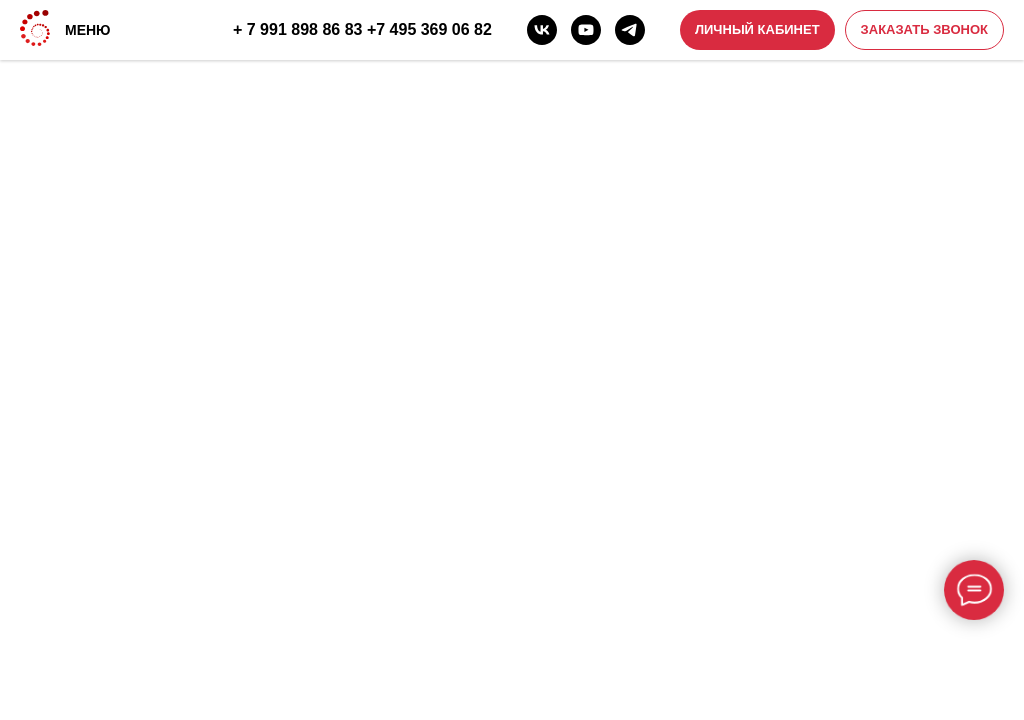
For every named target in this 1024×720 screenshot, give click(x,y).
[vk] (542, 30)
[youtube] (586, 30)
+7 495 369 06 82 (429, 29)
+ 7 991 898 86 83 (297, 29)
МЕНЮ (88, 30)
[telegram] (630, 30)
